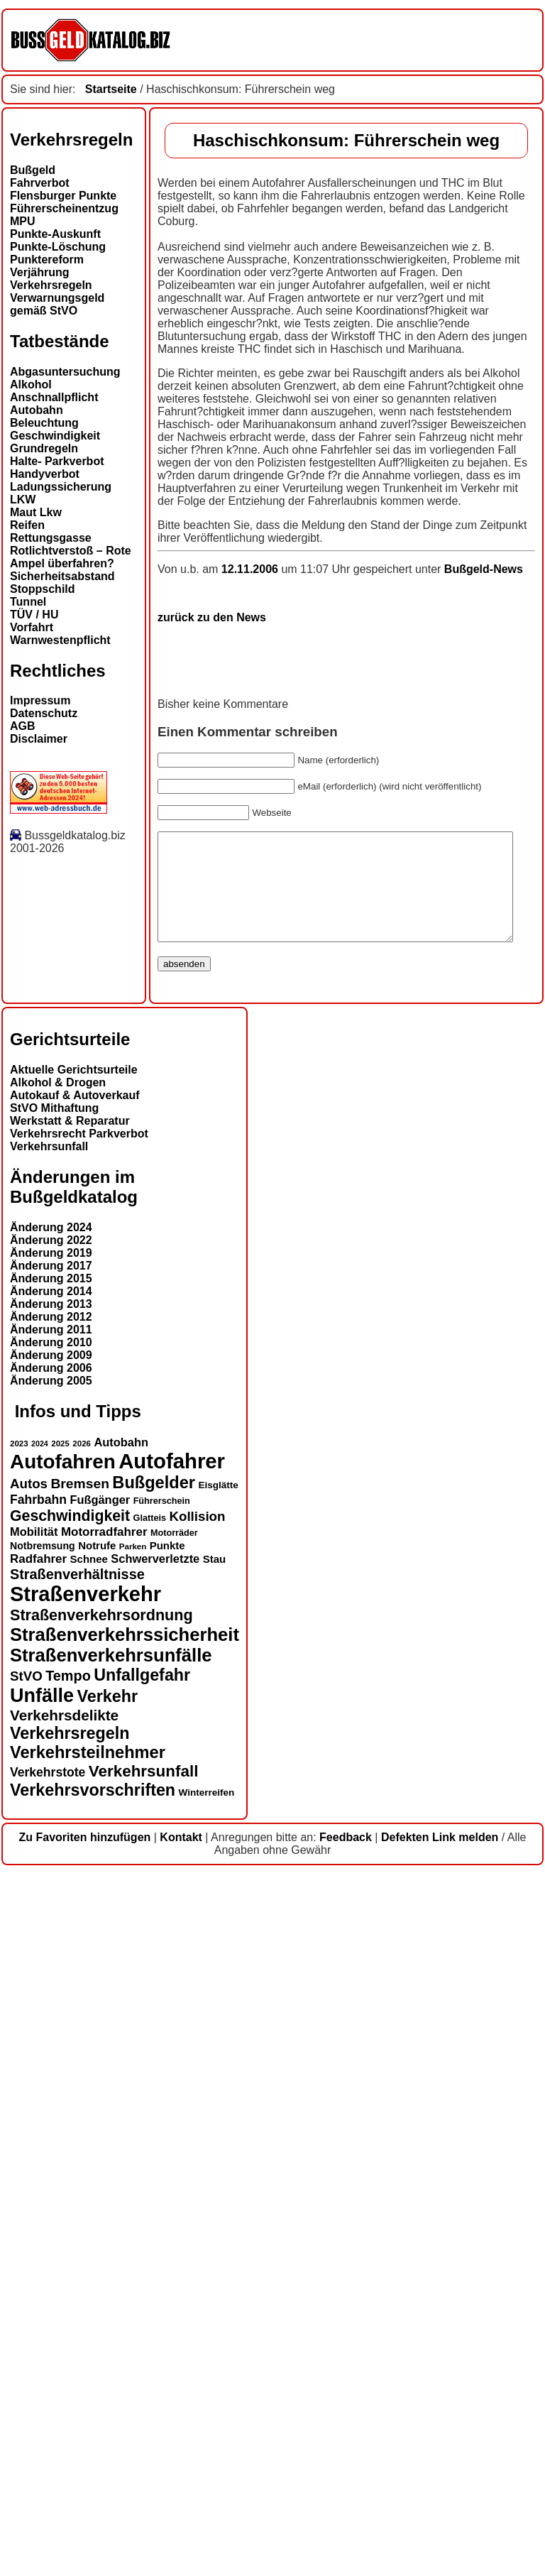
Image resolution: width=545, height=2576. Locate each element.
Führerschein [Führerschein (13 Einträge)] (161, 2203)
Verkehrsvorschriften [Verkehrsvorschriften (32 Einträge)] (92, 2492)
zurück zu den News (64, 1298)
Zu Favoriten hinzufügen (85, 2539)
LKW (22, 499)
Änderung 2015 (51, 1981)
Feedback (345, 2539)
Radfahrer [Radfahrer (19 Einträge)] (38, 2261)
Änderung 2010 (51, 2045)
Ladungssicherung (60, 487)
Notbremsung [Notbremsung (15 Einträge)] (42, 2248)
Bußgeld (32, 170)
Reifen (27, 525)
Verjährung (40, 272)
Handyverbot (44, 474)
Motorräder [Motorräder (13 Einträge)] (174, 2235)
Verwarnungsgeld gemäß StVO (57, 304)
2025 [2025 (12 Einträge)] (60, 2145)
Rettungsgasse (51, 538)
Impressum (40, 700)
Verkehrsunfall (49, 1849)
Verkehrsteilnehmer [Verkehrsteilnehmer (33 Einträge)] (87, 2454)
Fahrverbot (40, 183)
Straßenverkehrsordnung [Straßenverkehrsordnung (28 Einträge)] (101, 2317)
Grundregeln (44, 448)
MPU (22, 221)
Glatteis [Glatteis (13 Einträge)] (149, 2220)
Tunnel (28, 602)
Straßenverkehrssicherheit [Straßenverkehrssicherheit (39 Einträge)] (124, 2337)
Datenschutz (43, 713)
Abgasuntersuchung (65, 372)
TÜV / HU (34, 614)
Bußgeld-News (336, 1250)
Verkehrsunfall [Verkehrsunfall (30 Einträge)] (144, 2473)
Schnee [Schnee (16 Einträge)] (89, 2261)
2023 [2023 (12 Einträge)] (19, 2145)
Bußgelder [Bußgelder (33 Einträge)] (153, 2185)
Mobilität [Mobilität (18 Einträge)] (33, 2233)
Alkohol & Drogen (58, 1785)
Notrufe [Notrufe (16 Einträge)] (97, 2248)
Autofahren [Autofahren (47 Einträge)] (63, 2164)
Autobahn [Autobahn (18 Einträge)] (121, 2144)
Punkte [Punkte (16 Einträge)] (167, 2248)
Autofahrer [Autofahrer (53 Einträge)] (172, 2163)
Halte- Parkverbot (57, 461)
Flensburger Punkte (63, 196)
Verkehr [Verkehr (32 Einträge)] (107, 2398)
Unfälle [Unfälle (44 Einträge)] (42, 2397)
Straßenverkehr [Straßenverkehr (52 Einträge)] (85, 2296)
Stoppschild (42, 589)
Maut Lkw (36, 512)
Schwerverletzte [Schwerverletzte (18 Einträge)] (155, 2260)
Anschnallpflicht (54, 397)
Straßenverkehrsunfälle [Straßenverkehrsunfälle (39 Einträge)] (111, 2357)
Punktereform (47, 259)
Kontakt (181, 2539)
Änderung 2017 (51, 1969)
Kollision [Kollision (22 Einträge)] (197, 2218)
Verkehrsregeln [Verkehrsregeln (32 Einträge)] (69, 2435)
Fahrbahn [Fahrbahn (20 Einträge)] (38, 2202)
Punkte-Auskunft (55, 234)
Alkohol (31, 384)
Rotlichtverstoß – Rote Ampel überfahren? (70, 557)
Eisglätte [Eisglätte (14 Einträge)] (218, 2187)
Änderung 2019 (51, 1956)
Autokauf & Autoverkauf (75, 1798)
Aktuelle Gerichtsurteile (74, 1773)
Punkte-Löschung (58, 247)
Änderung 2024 (51, 1930)
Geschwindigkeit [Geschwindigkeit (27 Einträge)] (70, 2218)
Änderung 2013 (51, 2007)
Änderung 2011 (51, 2032)
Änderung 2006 (51, 2071)
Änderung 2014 (51, 1994)
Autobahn (36, 410)
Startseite (111, 89)
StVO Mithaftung (54, 1811)
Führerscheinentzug (64, 208)
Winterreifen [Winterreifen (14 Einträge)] (207, 2494)
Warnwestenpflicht (60, 640)
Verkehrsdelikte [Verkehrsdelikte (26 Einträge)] (64, 2417)
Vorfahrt (31, 627)
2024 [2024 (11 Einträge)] (39, 2145)
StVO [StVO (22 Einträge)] (26, 2378)
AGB (22, 726)
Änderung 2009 (51, 2058)
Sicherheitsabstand (62, 576)
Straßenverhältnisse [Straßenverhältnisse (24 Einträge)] (77, 2276)
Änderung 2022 (51, 1943)
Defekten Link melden (439, 2539)
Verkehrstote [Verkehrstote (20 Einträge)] (47, 2474)
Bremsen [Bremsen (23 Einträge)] (79, 2185)
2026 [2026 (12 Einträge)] (81, 2145)
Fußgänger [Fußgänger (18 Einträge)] (100, 2201)
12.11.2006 (104, 1250)
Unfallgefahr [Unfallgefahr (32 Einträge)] (142, 2377)
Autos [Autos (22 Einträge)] (29, 2185)
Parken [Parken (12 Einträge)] (132, 2248)
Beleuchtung (44, 423)
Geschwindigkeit (55, 436)
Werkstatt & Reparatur (70, 1824)
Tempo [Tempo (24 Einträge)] (68, 2378)
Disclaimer (38, 739)
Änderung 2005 (51, 2084)
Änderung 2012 (51, 2020)
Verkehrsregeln (51, 285)
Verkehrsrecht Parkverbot (79, 1836)
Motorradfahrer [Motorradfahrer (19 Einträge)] (104, 2234)
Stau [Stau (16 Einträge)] (214, 2261)
